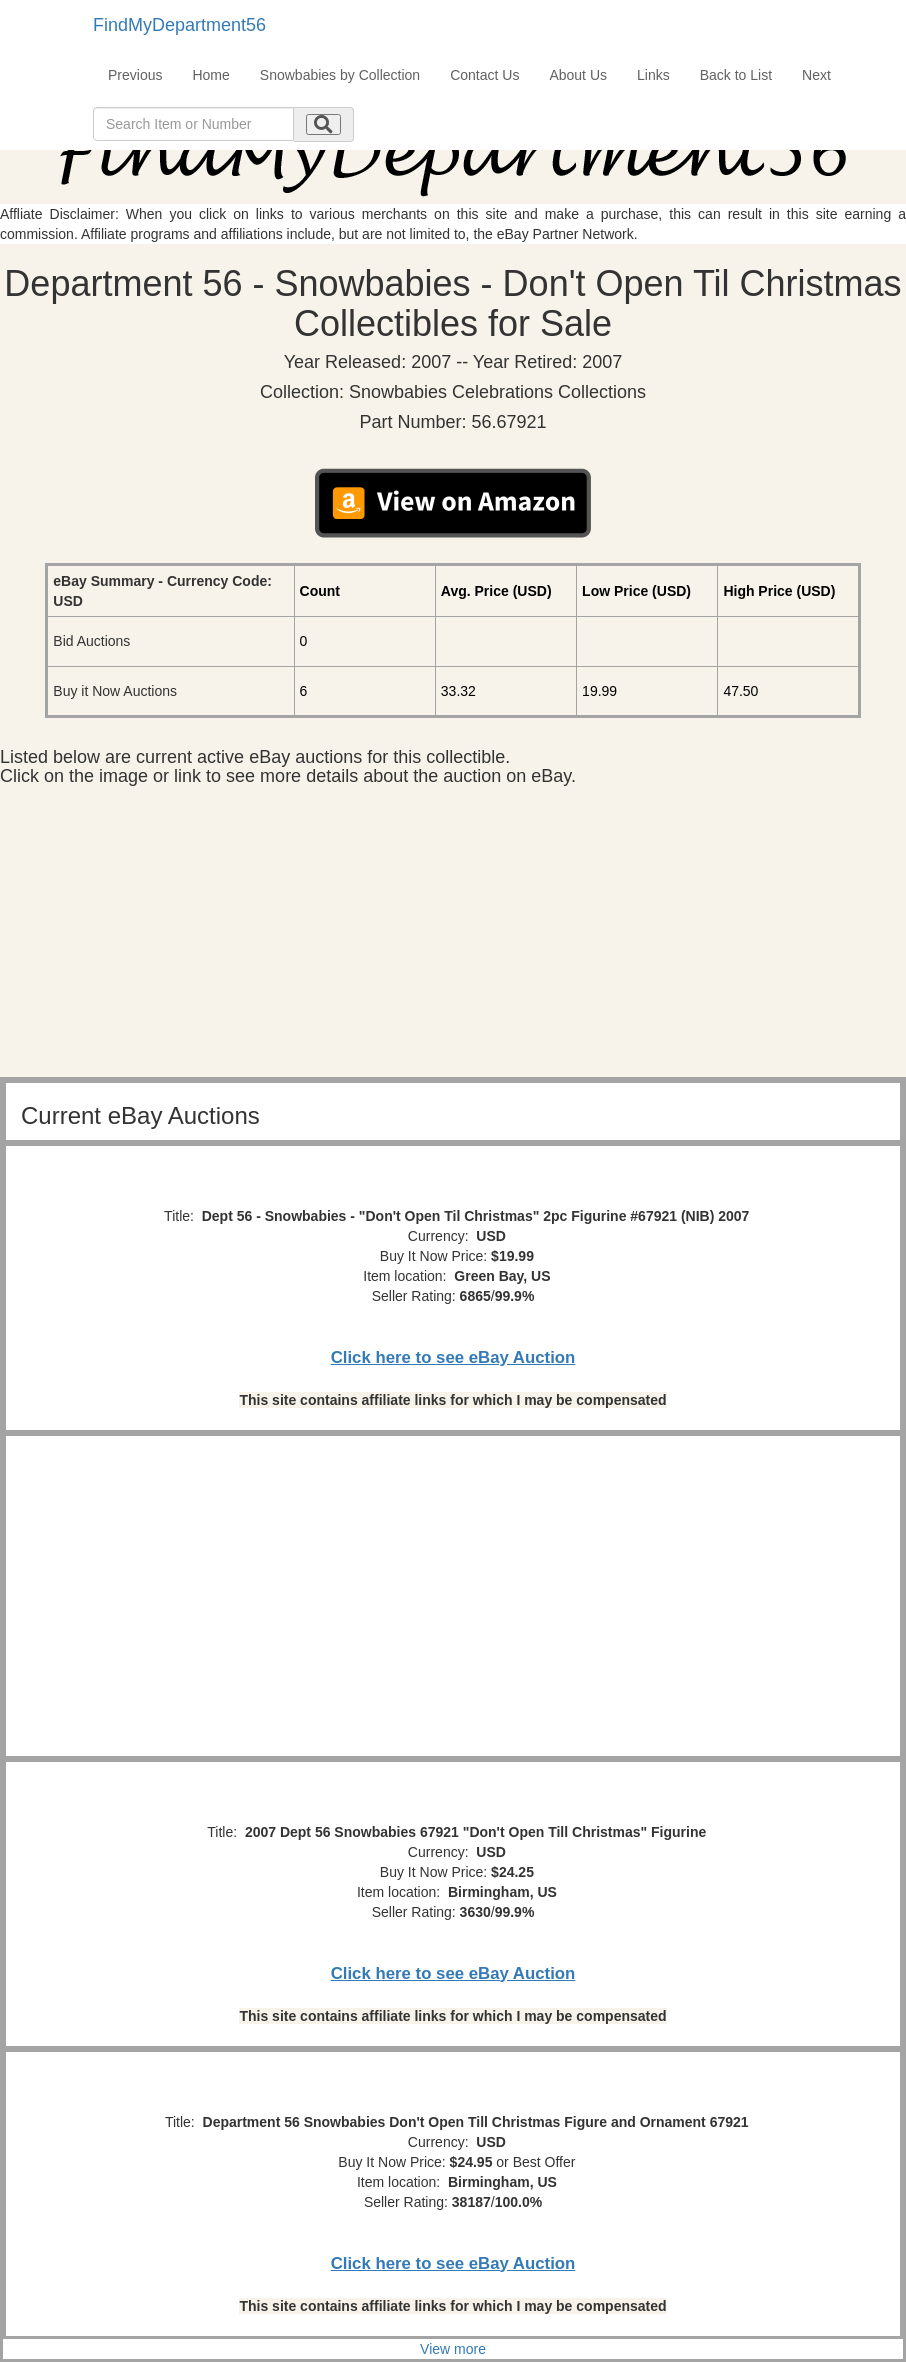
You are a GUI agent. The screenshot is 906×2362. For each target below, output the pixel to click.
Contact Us (484, 75)
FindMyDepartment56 (179, 25)
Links (653, 75)
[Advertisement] (453, 937)
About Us (578, 75)
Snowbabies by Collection (340, 75)
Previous (135, 75)
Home (210, 75)
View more (453, 2349)
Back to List (736, 75)
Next (816, 75)
